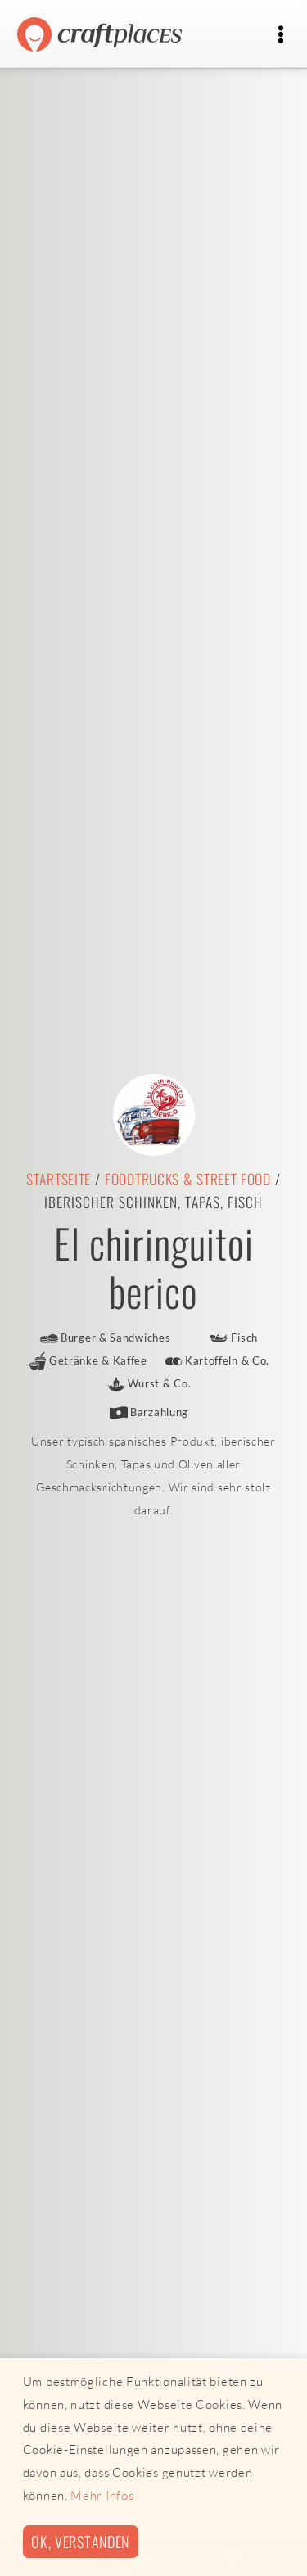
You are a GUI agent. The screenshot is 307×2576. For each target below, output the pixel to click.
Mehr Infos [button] (101, 2495)
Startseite (58, 1178)
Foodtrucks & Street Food (188, 1178)
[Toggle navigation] (280, 35)
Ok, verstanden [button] (80, 2541)
